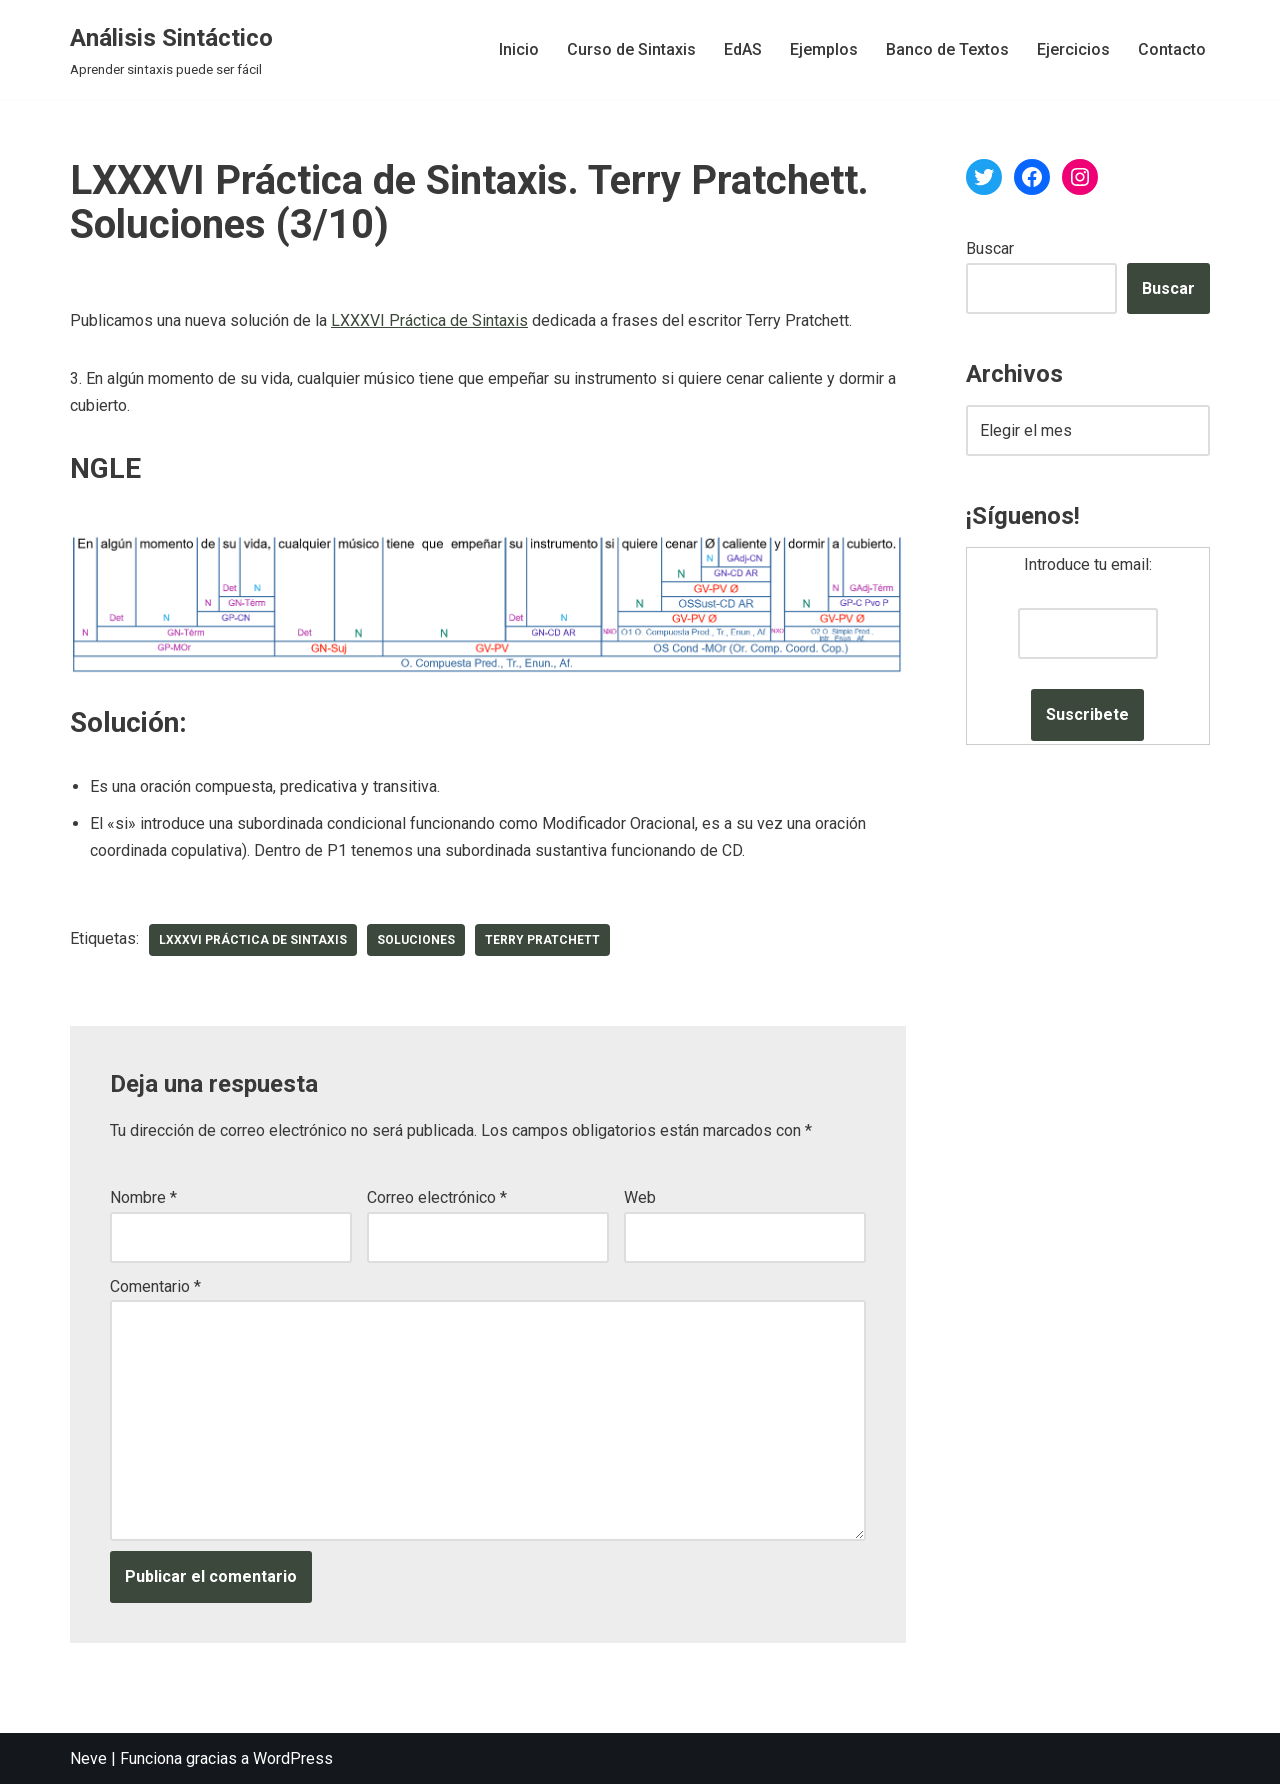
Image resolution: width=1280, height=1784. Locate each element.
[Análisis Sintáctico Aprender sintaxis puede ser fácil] (171, 49)
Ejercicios (1073, 49)
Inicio (519, 49)
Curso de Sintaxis (631, 49)
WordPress (293, 1758)
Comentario (155, 1286)
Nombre (143, 1197)
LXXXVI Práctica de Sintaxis (429, 320)
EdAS (743, 49)
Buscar (990, 248)
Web (640, 1197)
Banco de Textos (947, 49)
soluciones (416, 940)
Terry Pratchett (542, 940)
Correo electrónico (437, 1197)
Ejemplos (824, 49)
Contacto (1172, 49)
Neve (88, 1758)
